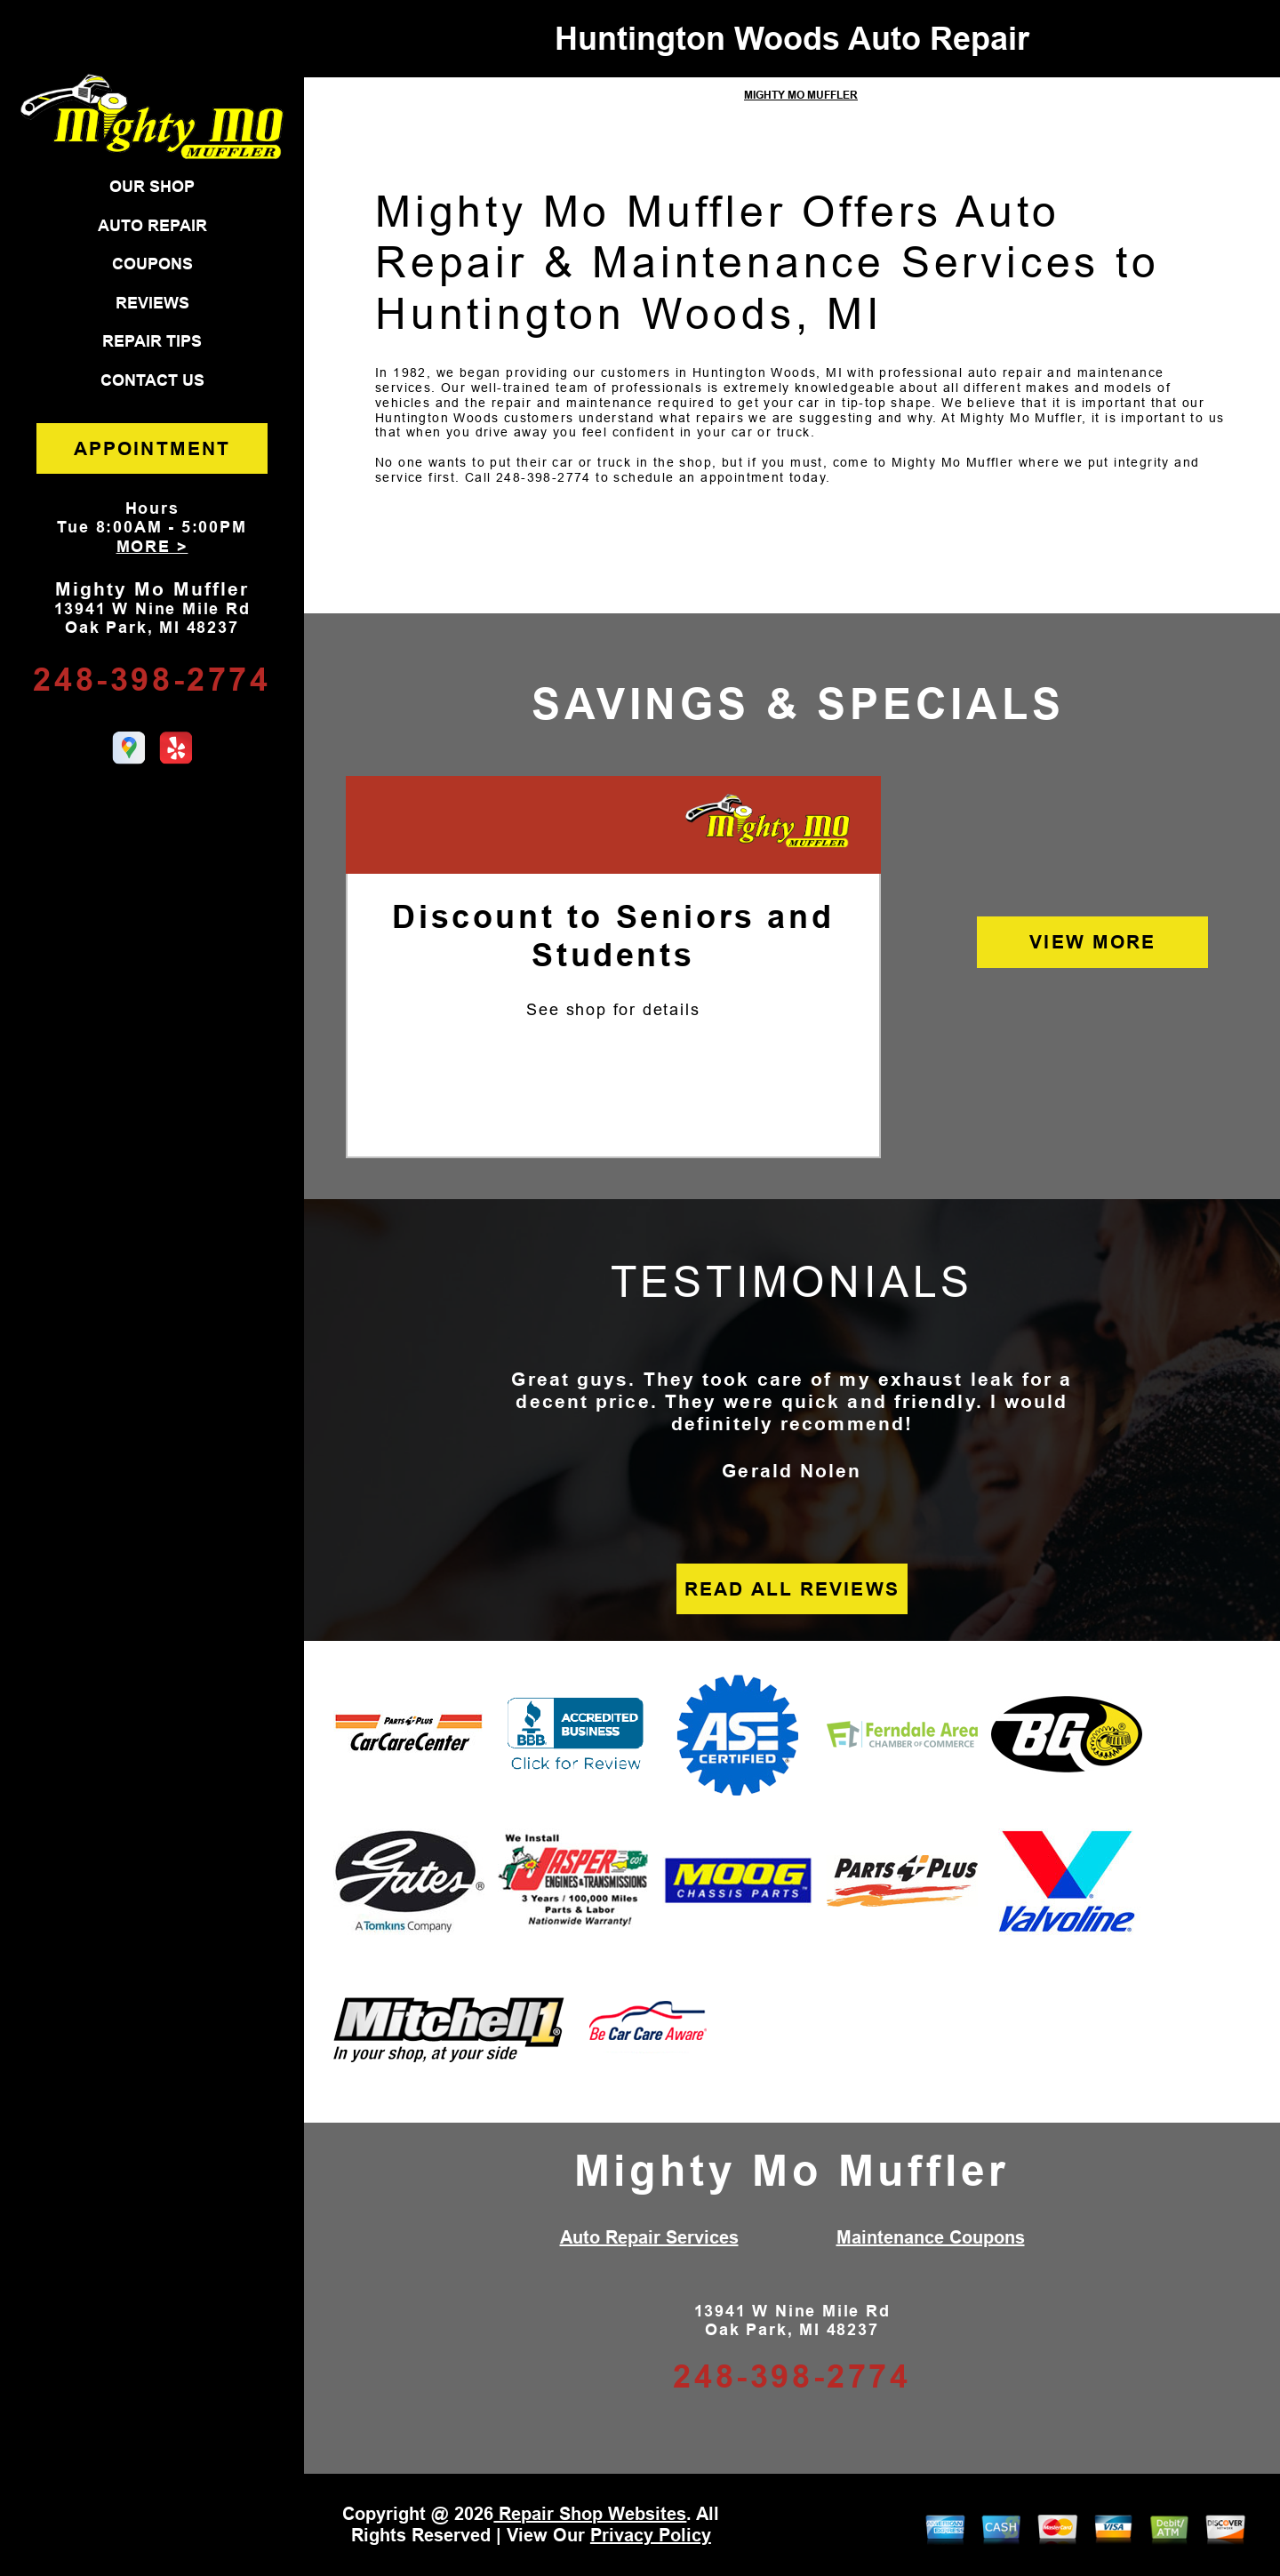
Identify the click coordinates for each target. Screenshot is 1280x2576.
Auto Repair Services (649, 2237)
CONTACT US (152, 380)
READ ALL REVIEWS (792, 1589)
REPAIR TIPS (152, 341)
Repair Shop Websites (589, 2514)
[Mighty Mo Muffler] (767, 822)
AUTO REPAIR (152, 226)
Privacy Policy (650, 2535)
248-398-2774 (151, 679)
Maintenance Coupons (930, 2237)
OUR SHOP (152, 187)
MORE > (152, 547)
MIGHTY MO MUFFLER (801, 95)
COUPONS (152, 264)
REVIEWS (152, 303)
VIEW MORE (1092, 942)
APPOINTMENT (152, 448)
